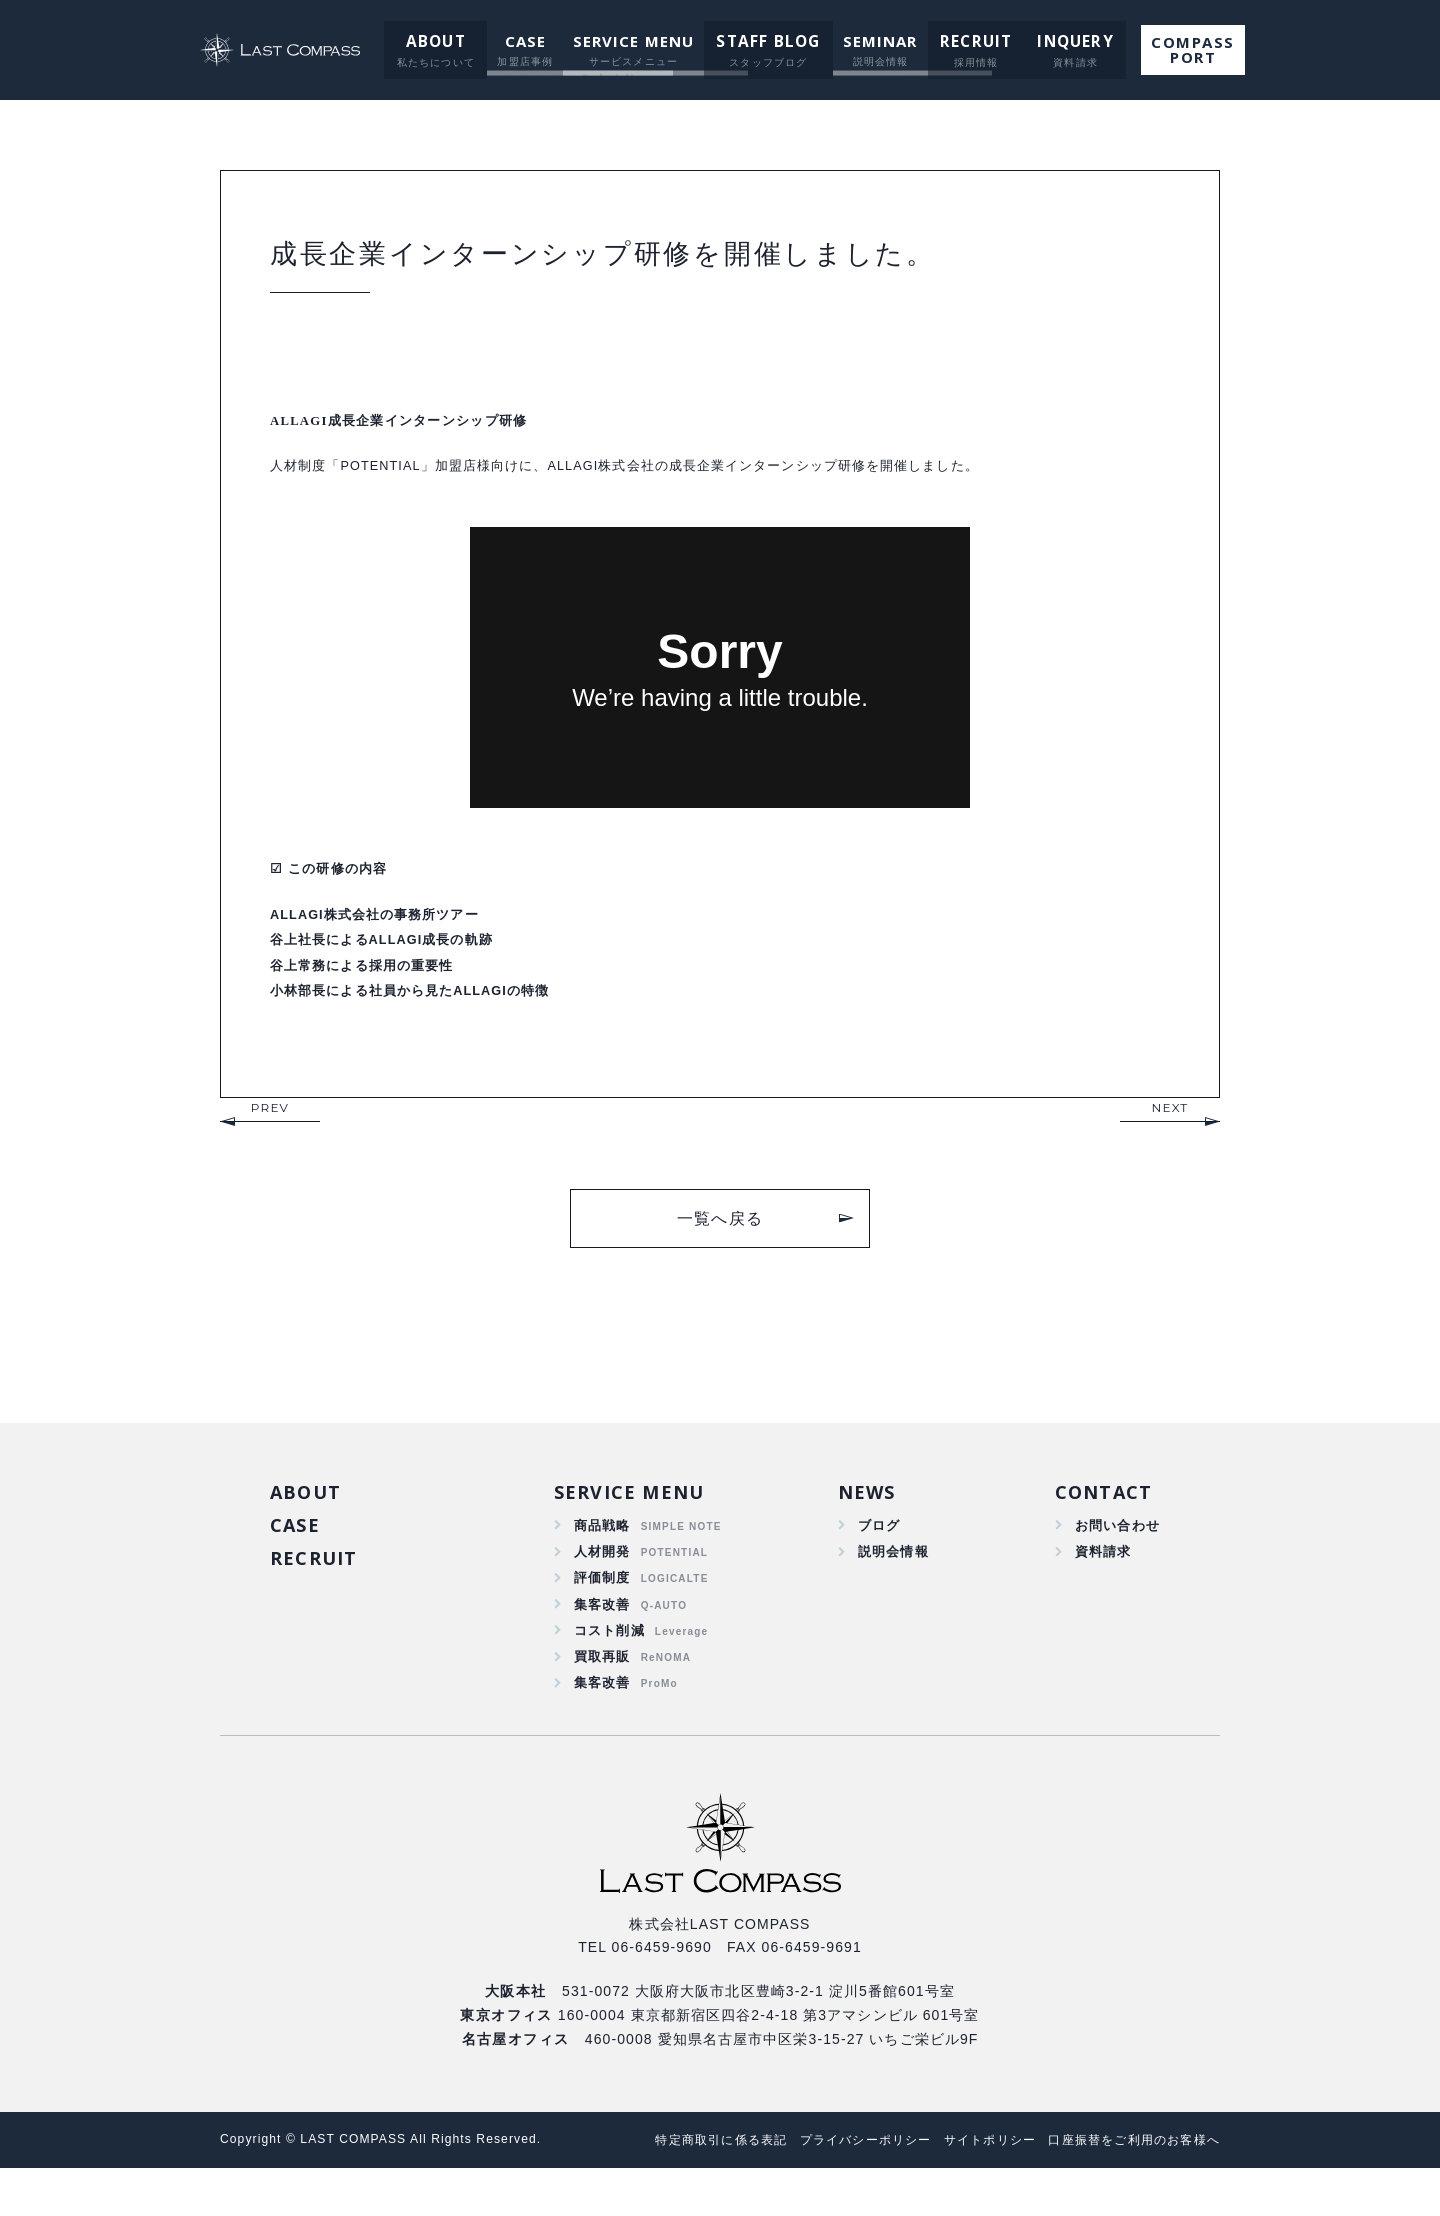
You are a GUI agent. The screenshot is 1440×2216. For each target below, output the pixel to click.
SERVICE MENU (636, 41)
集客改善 (602, 1642)
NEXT (1170, 1134)
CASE (527, 41)
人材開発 (602, 1584)
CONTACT (1102, 1520)
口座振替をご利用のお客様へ (1127, 2187)
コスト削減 (610, 1671)
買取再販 (602, 1700)
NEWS (864, 1520)
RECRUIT (969, 41)
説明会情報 (891, 1584)
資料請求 (1099, 1584)
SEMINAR (876, 41)
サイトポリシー (970, 2187)
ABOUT (439, 41)
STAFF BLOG (768, 41)
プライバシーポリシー (835, 2187)
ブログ (876, 1556)
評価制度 (602, 1613)
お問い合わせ (1114, 1556)
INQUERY (1062, 41)
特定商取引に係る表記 (679, 2187)
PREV (270, 1134)
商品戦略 (602, 1556)
